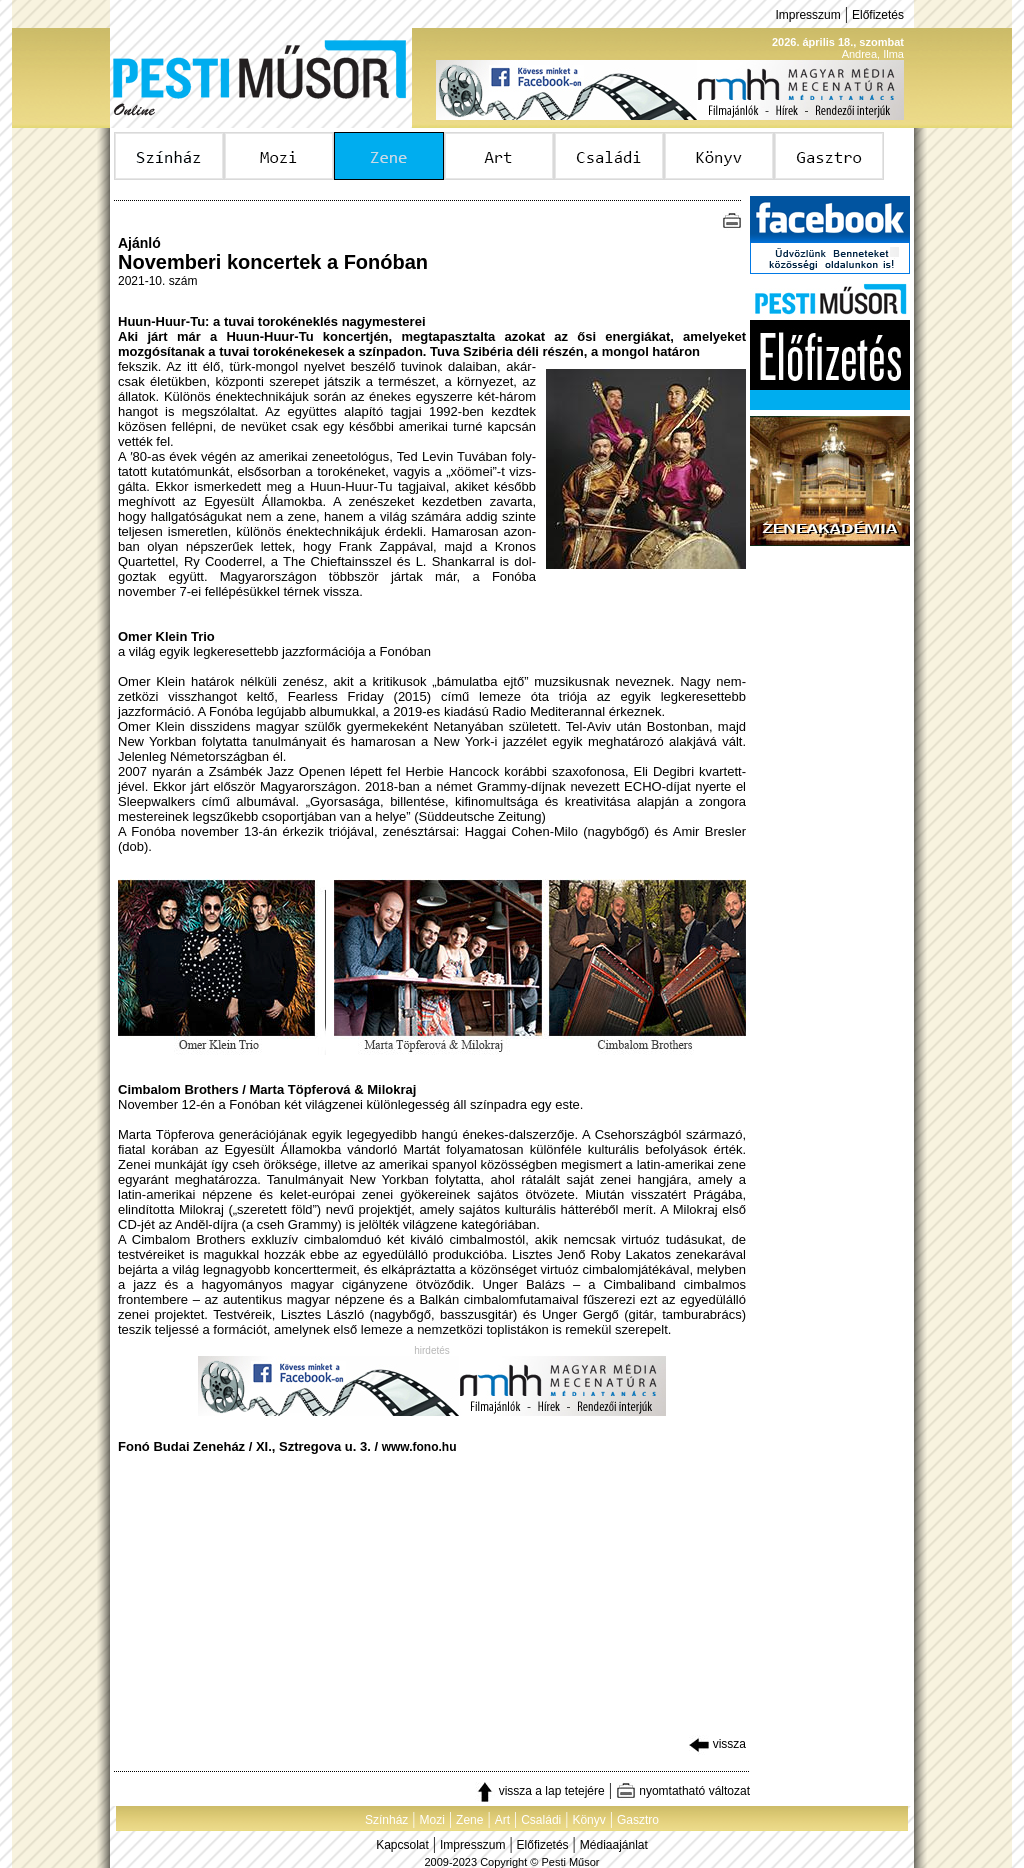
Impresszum (807, 15)
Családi (541, 1820)
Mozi (432, 1820)
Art (502, 1820)
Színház (386, 1820)
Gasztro (638, 1820)
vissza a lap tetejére (539, 1791)
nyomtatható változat (683, 1791)
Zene (469, 1820)
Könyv (588, 1820)
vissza (717, 1744)
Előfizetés (878, 15)
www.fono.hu (419, 1447)
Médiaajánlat (614, 1845)
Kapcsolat (402, 1845)
